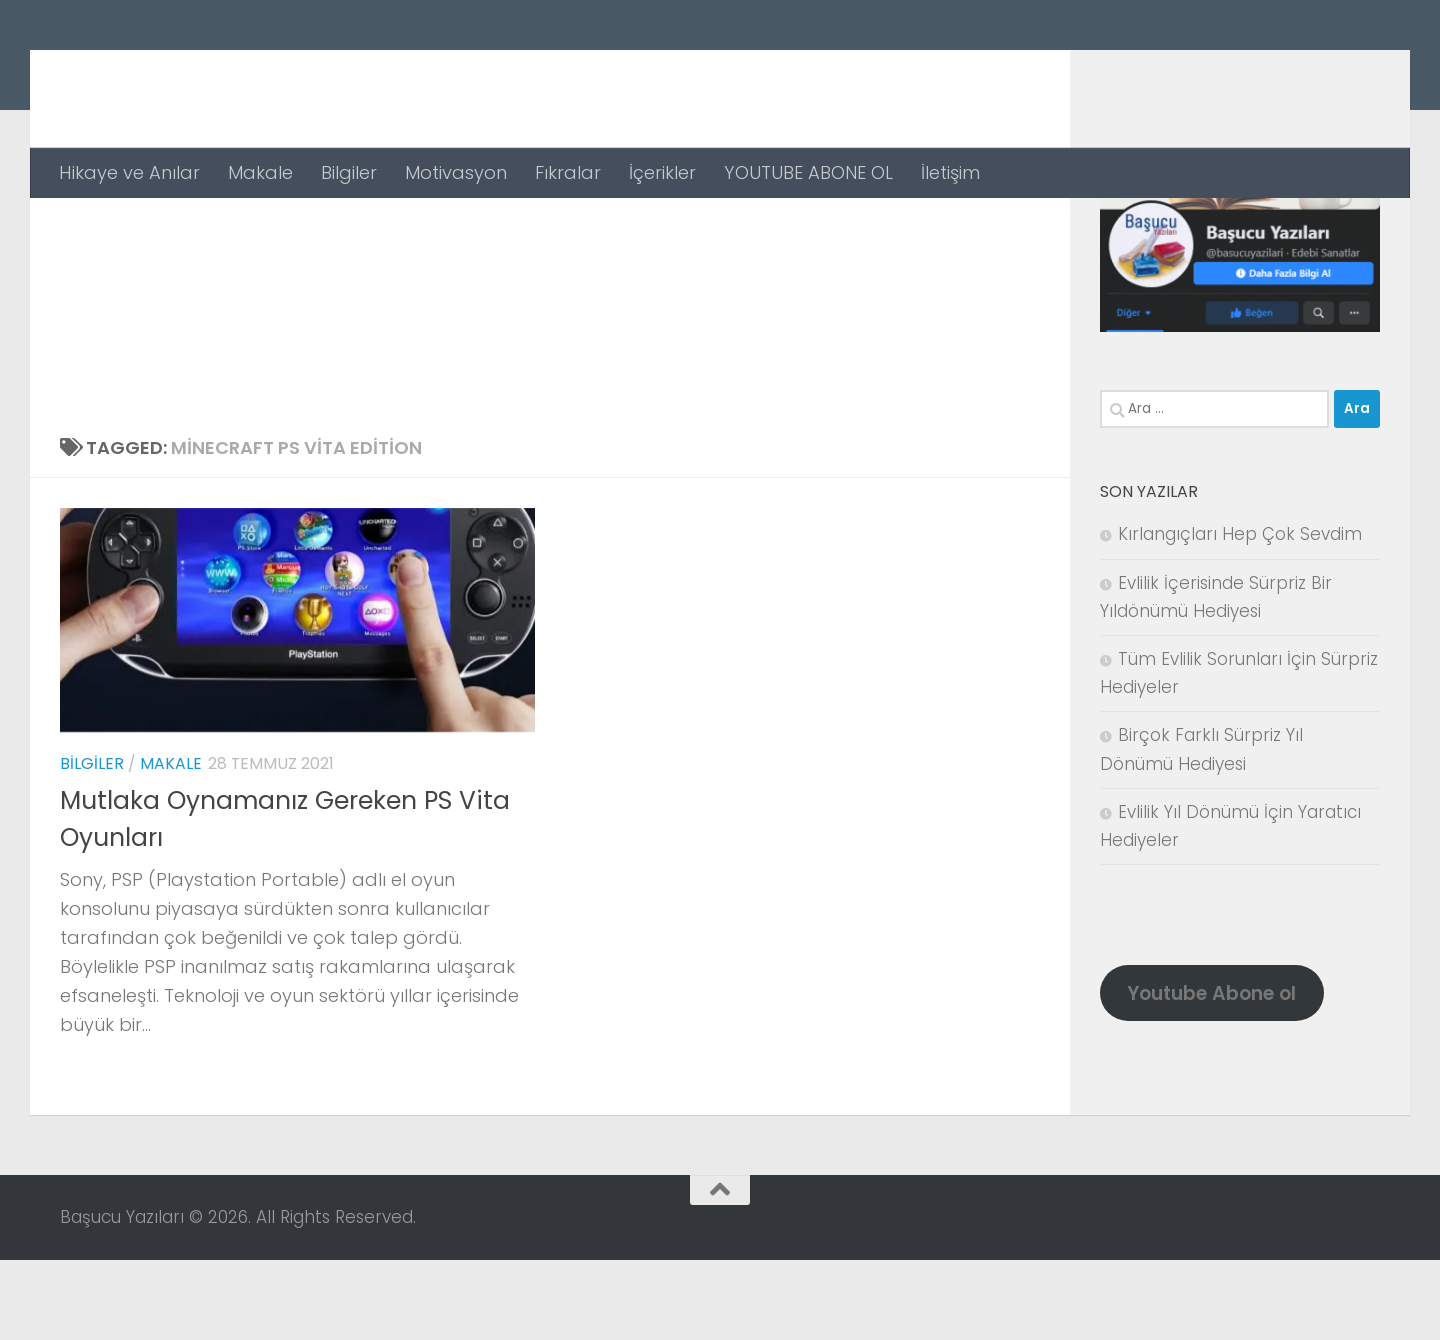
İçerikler (662, 172)
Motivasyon (456, 172)
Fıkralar (568, 172)
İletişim (950, 172)
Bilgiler (349, 172)
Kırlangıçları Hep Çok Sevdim (1240, 614)
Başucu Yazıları (242, 73)
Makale (260, 172)
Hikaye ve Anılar (129, 172)
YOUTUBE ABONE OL (808, 172)
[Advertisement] (550, 348)
